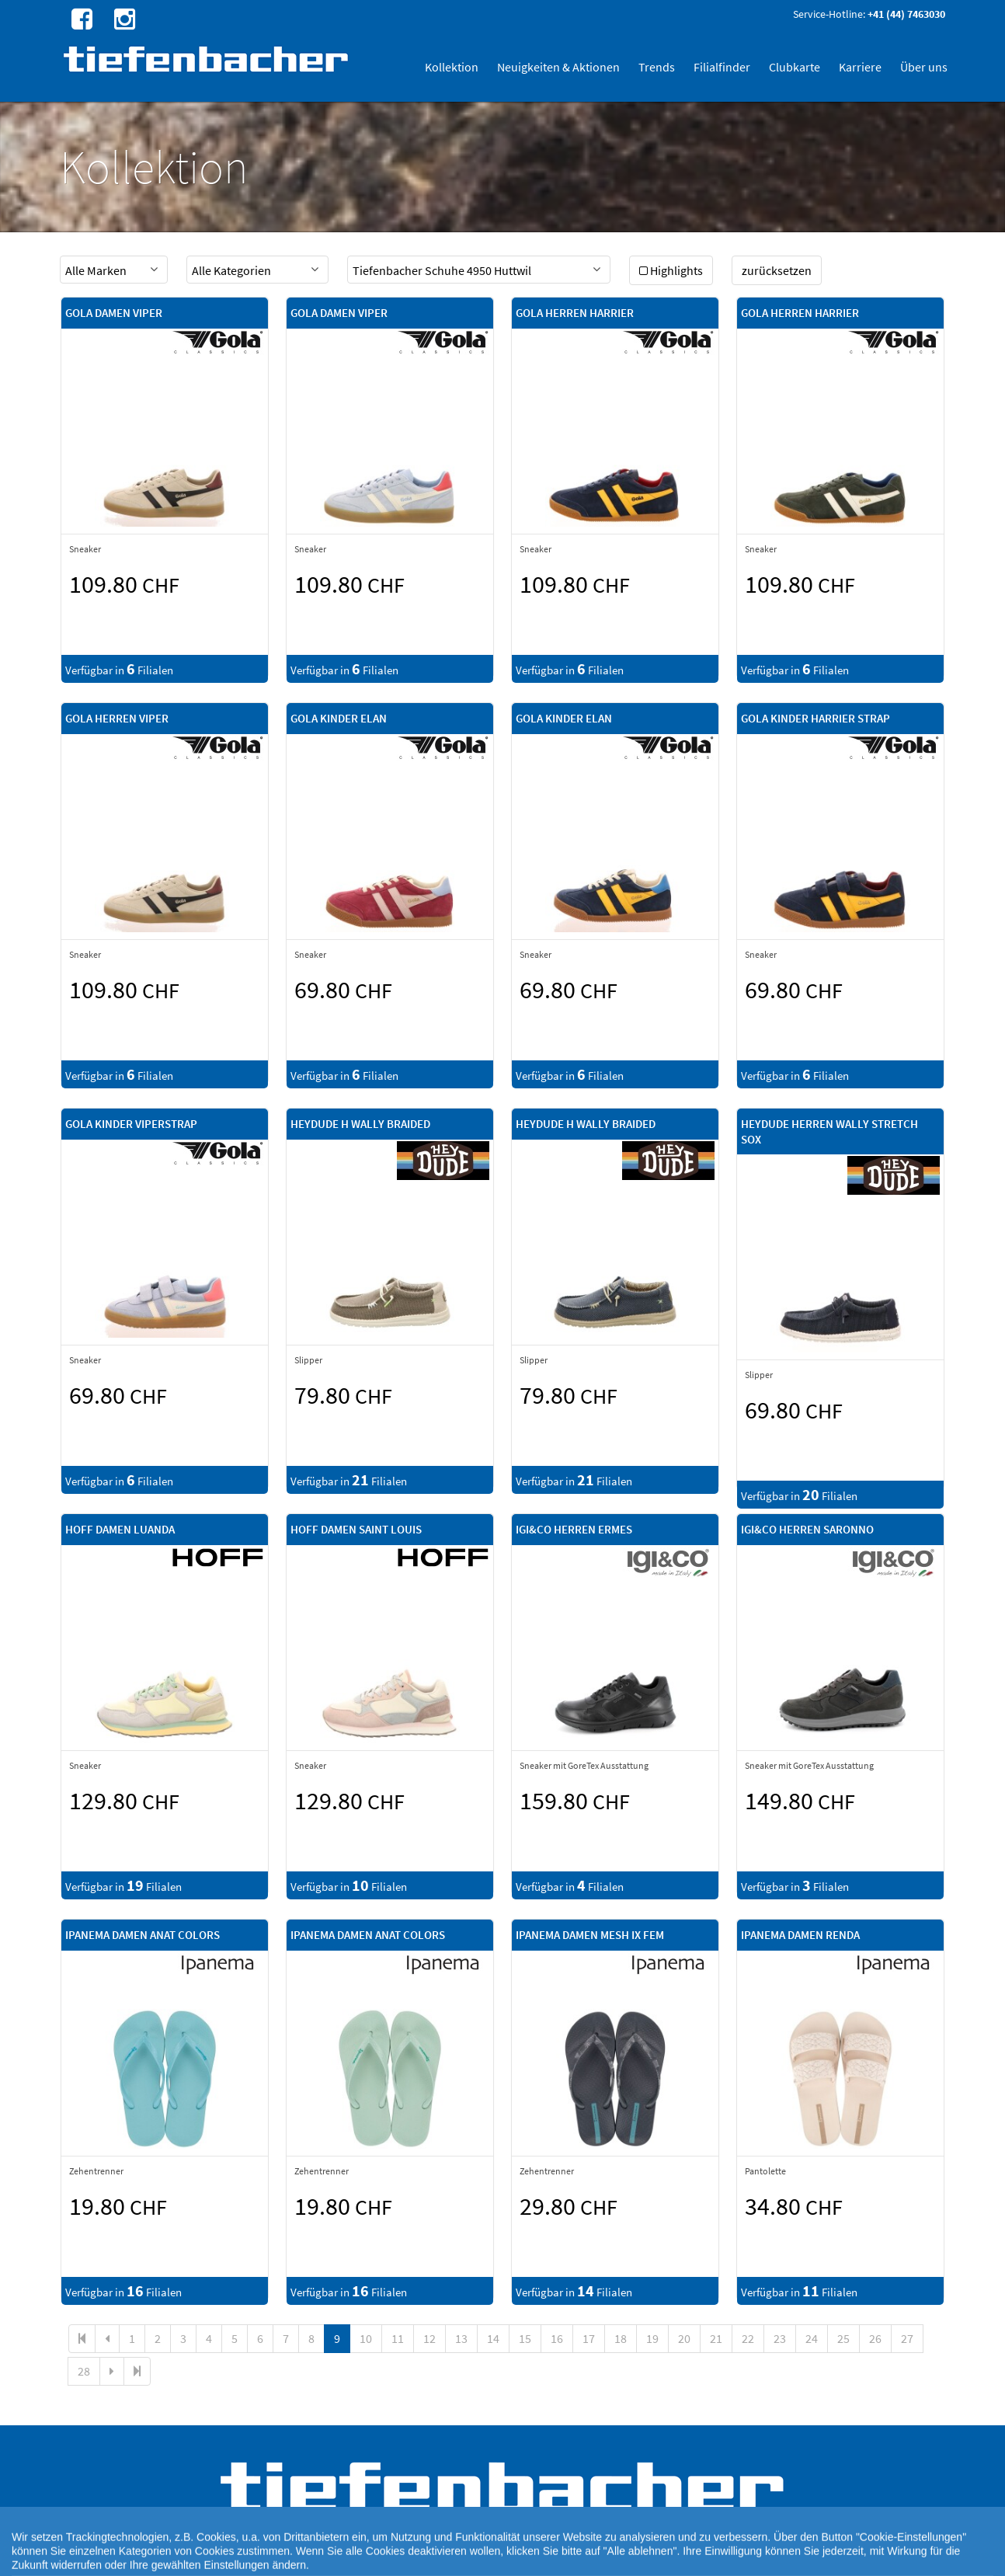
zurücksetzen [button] (777, 270)
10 (366, 2338)
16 (557, 2338)
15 (525, 2338)
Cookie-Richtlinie (476, 2560)
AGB (652, 2560)
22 (748, 2338)
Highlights (671, 270)
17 (588, 2338)
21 (716, 2338)
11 (397, 2338)
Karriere (860, 67)
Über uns (924, 67)
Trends (656, 67)
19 (652, 2338)
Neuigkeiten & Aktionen (558, 67)
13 (461, 2338)
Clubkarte (794, 67)
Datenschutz (318, 2560)
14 (493, 2338)
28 (84, 2371)
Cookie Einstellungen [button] (392, 2560)
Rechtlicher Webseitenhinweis (577, 2560)
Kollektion (451, 67)
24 (811, 2338)
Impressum (690, 2560)
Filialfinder (722, 67)
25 (843, 2338)
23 (780, 2338)
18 (620, 2338)
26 (875, 2338)
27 (907, 2338)
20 (684, 2338)
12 (429, 2338)
